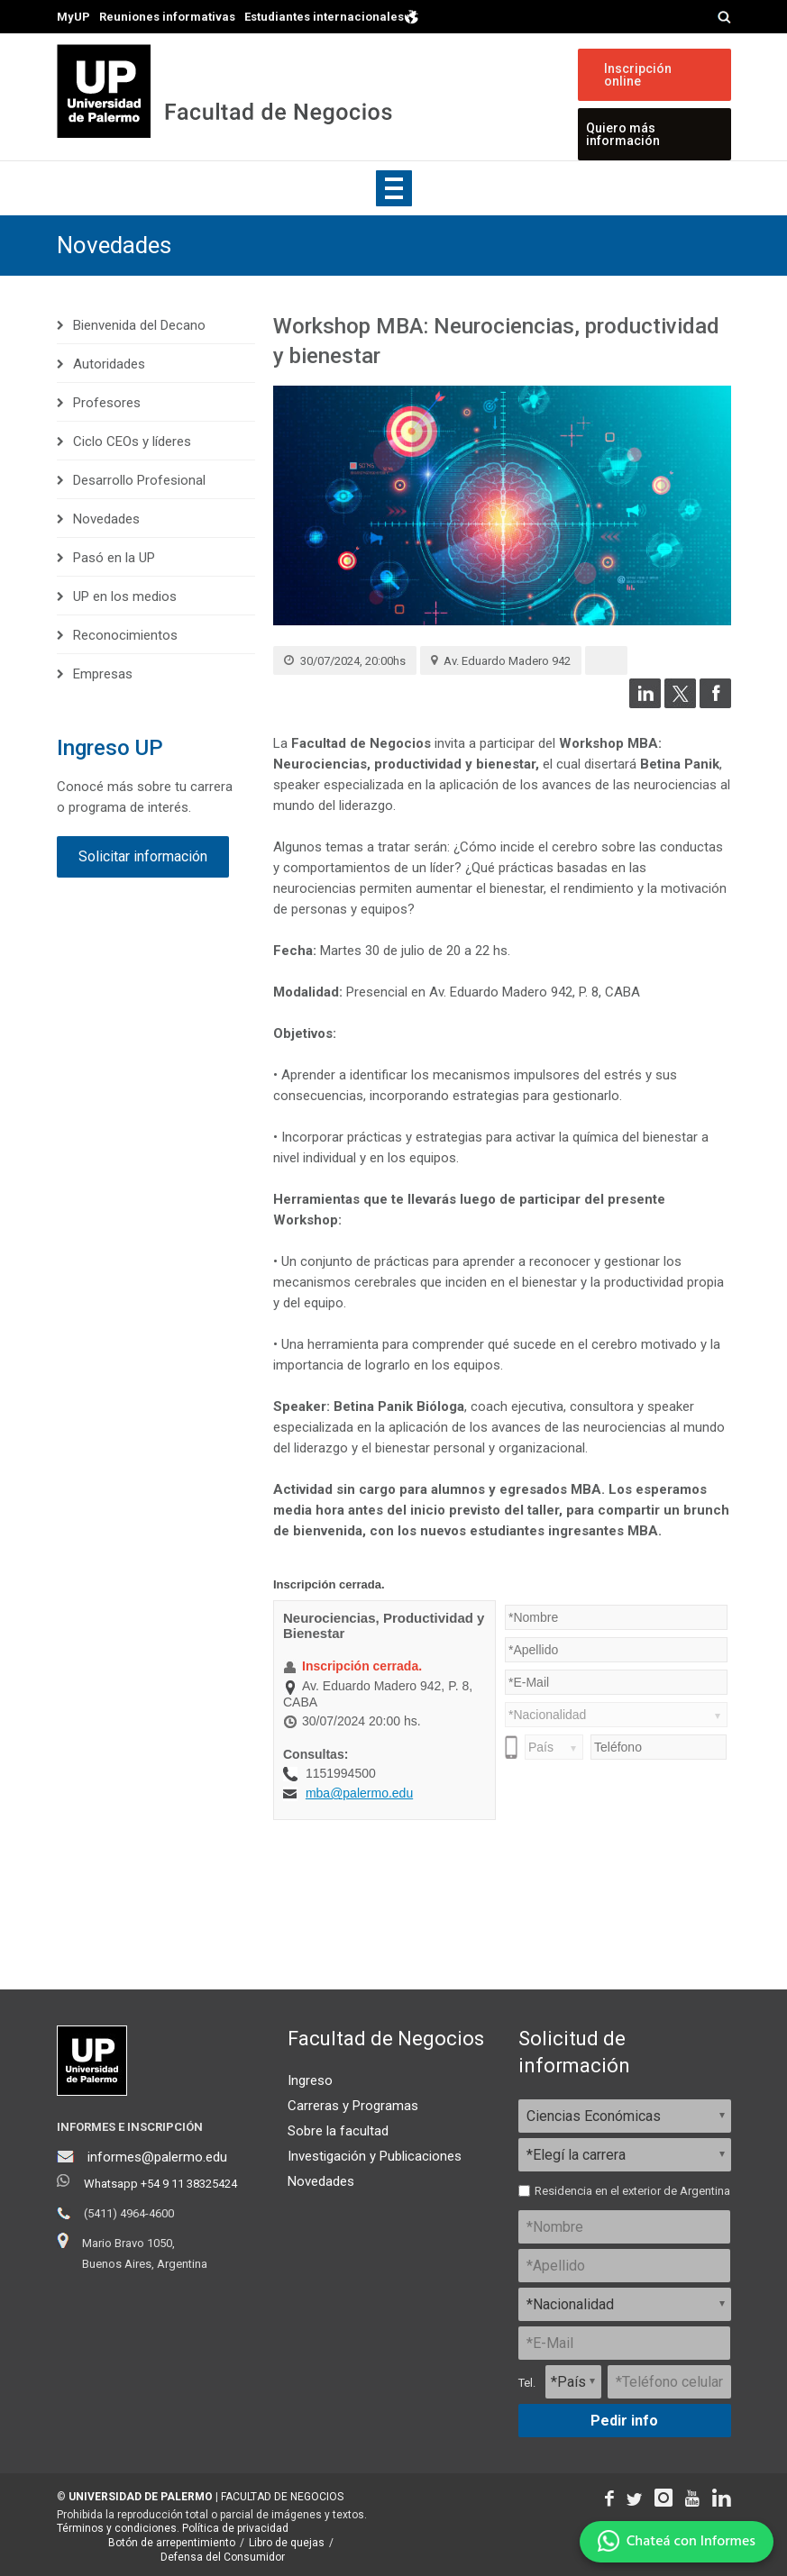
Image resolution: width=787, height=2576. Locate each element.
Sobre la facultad (338, 2131)
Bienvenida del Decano (139, 325)
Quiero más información (623, 134)
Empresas (103, 674)
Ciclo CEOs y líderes (132, 441)
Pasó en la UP (114, 558)
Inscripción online (638, 74)
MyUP (73, 17)
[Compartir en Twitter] (680, 704)
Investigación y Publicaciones (375, 2156)
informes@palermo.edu (157, 2157)
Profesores (107, 403)
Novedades (114, 245)
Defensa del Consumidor (222, 2557)
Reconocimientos (125, 635)
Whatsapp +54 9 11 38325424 (160, 2183)
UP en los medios (125, 596)
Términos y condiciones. (118, 2528)
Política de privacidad (235, 2528)
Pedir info (624, 2420)
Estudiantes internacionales (331, 16)
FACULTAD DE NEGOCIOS (282, 2496)
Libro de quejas (287, 2542)
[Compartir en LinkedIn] (645, 704)
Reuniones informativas (167, 17)
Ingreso (310, 2080)
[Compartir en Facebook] (715, 704)
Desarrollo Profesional (139, 480)
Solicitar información (142, 856)
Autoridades (109, 364)
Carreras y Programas (353, 2106)
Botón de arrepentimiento (171, 2542)
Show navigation (394, 188)
